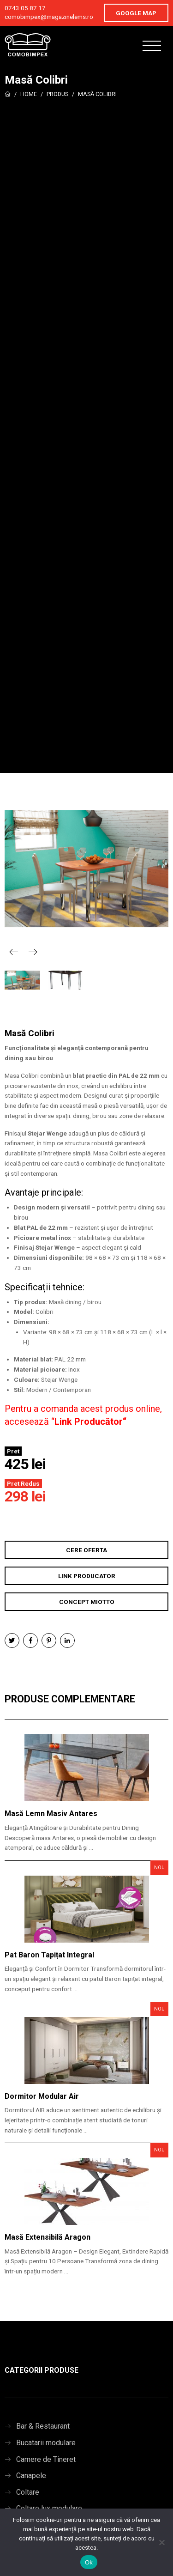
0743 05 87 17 (25, 8)
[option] (86, 868)
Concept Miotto (86, 1601)
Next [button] (33, 951)
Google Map (136, 13)
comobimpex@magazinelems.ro (49, 16)
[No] (161, 2542)
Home (28, 94)
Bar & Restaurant (43, 2426)
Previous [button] (14, 951)
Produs (57, 94)
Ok (89, 2562)
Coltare (27, 2492)
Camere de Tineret (46, 2459)
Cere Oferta (86, 1550)
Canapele (31, 2475)
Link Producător (88, 1421)
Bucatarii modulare (46, 2442)
